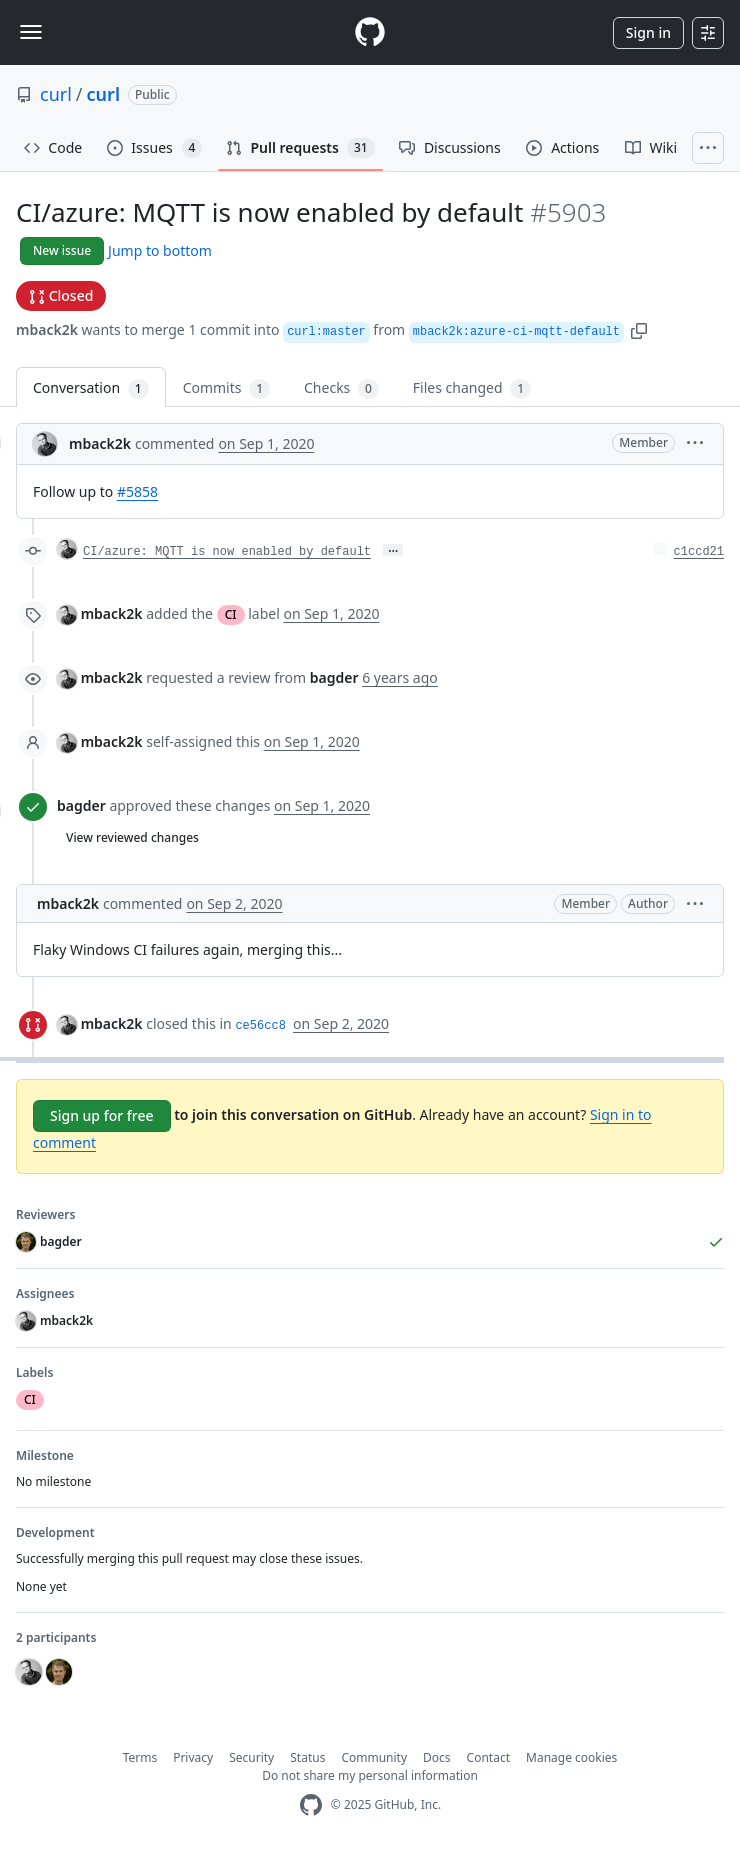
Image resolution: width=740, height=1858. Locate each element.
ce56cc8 (260, 1026)
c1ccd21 (699, 552)
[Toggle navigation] (31, 32)
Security (251, 1757)
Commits (226, 388)
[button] (639, 329)
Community (374, 1757)
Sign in (648, 32)
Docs (437, 1757)
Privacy (193, 1757)
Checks (341, 388)
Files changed (472, 388)
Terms (140, 1757)
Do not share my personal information (370, 1775)
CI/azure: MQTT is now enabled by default (227, 552)
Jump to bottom (160, 250)
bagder (81, 805)
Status (307, 1757)
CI (231, 614)
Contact (488, 1757)
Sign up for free (102, 1115)
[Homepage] (370, 32)
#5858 (137, 491)
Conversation (91, 388)
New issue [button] (62, 250)
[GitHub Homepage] (311, 1805)
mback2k (47, 329)
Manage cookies (571, 1757)
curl (56, 94)
